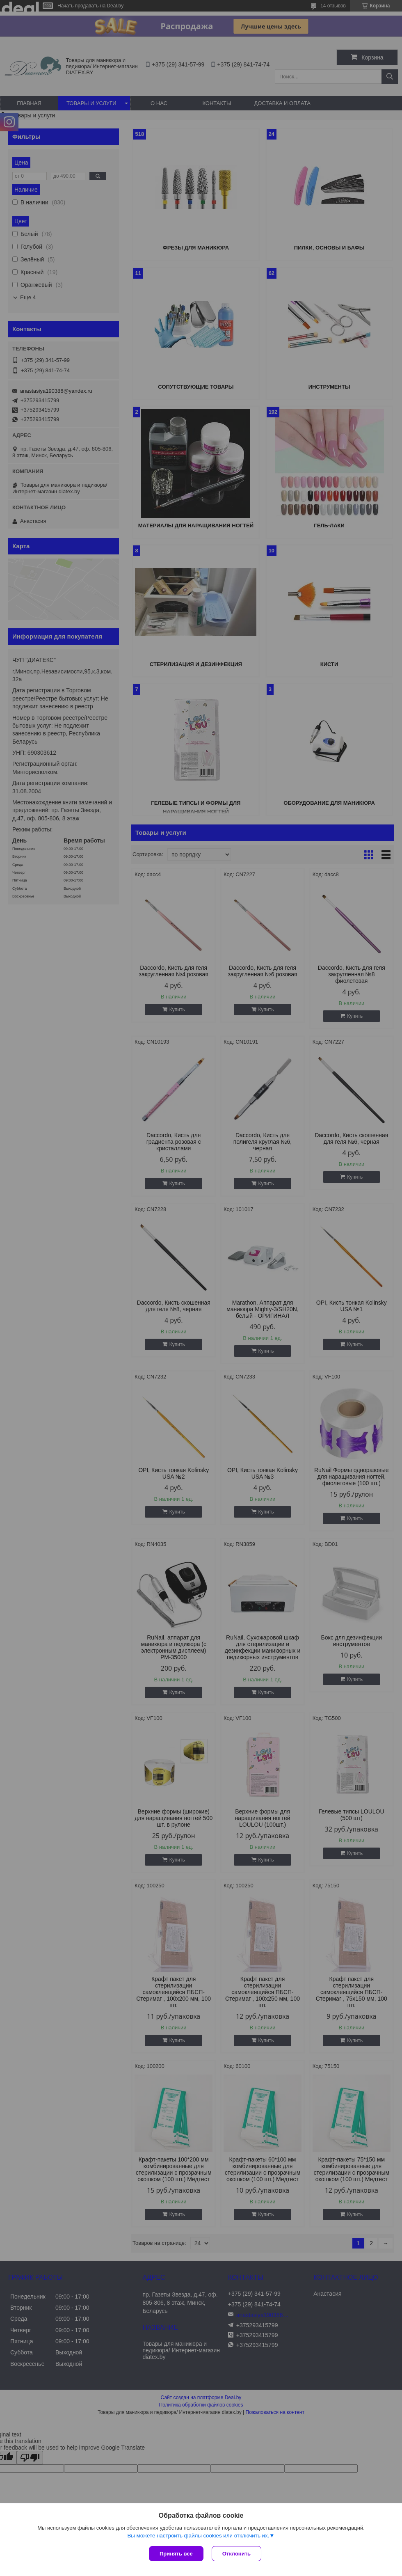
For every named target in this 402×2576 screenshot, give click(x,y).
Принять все (176, 2554)
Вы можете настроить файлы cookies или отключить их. (198, 2535)
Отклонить (236, 2554)
